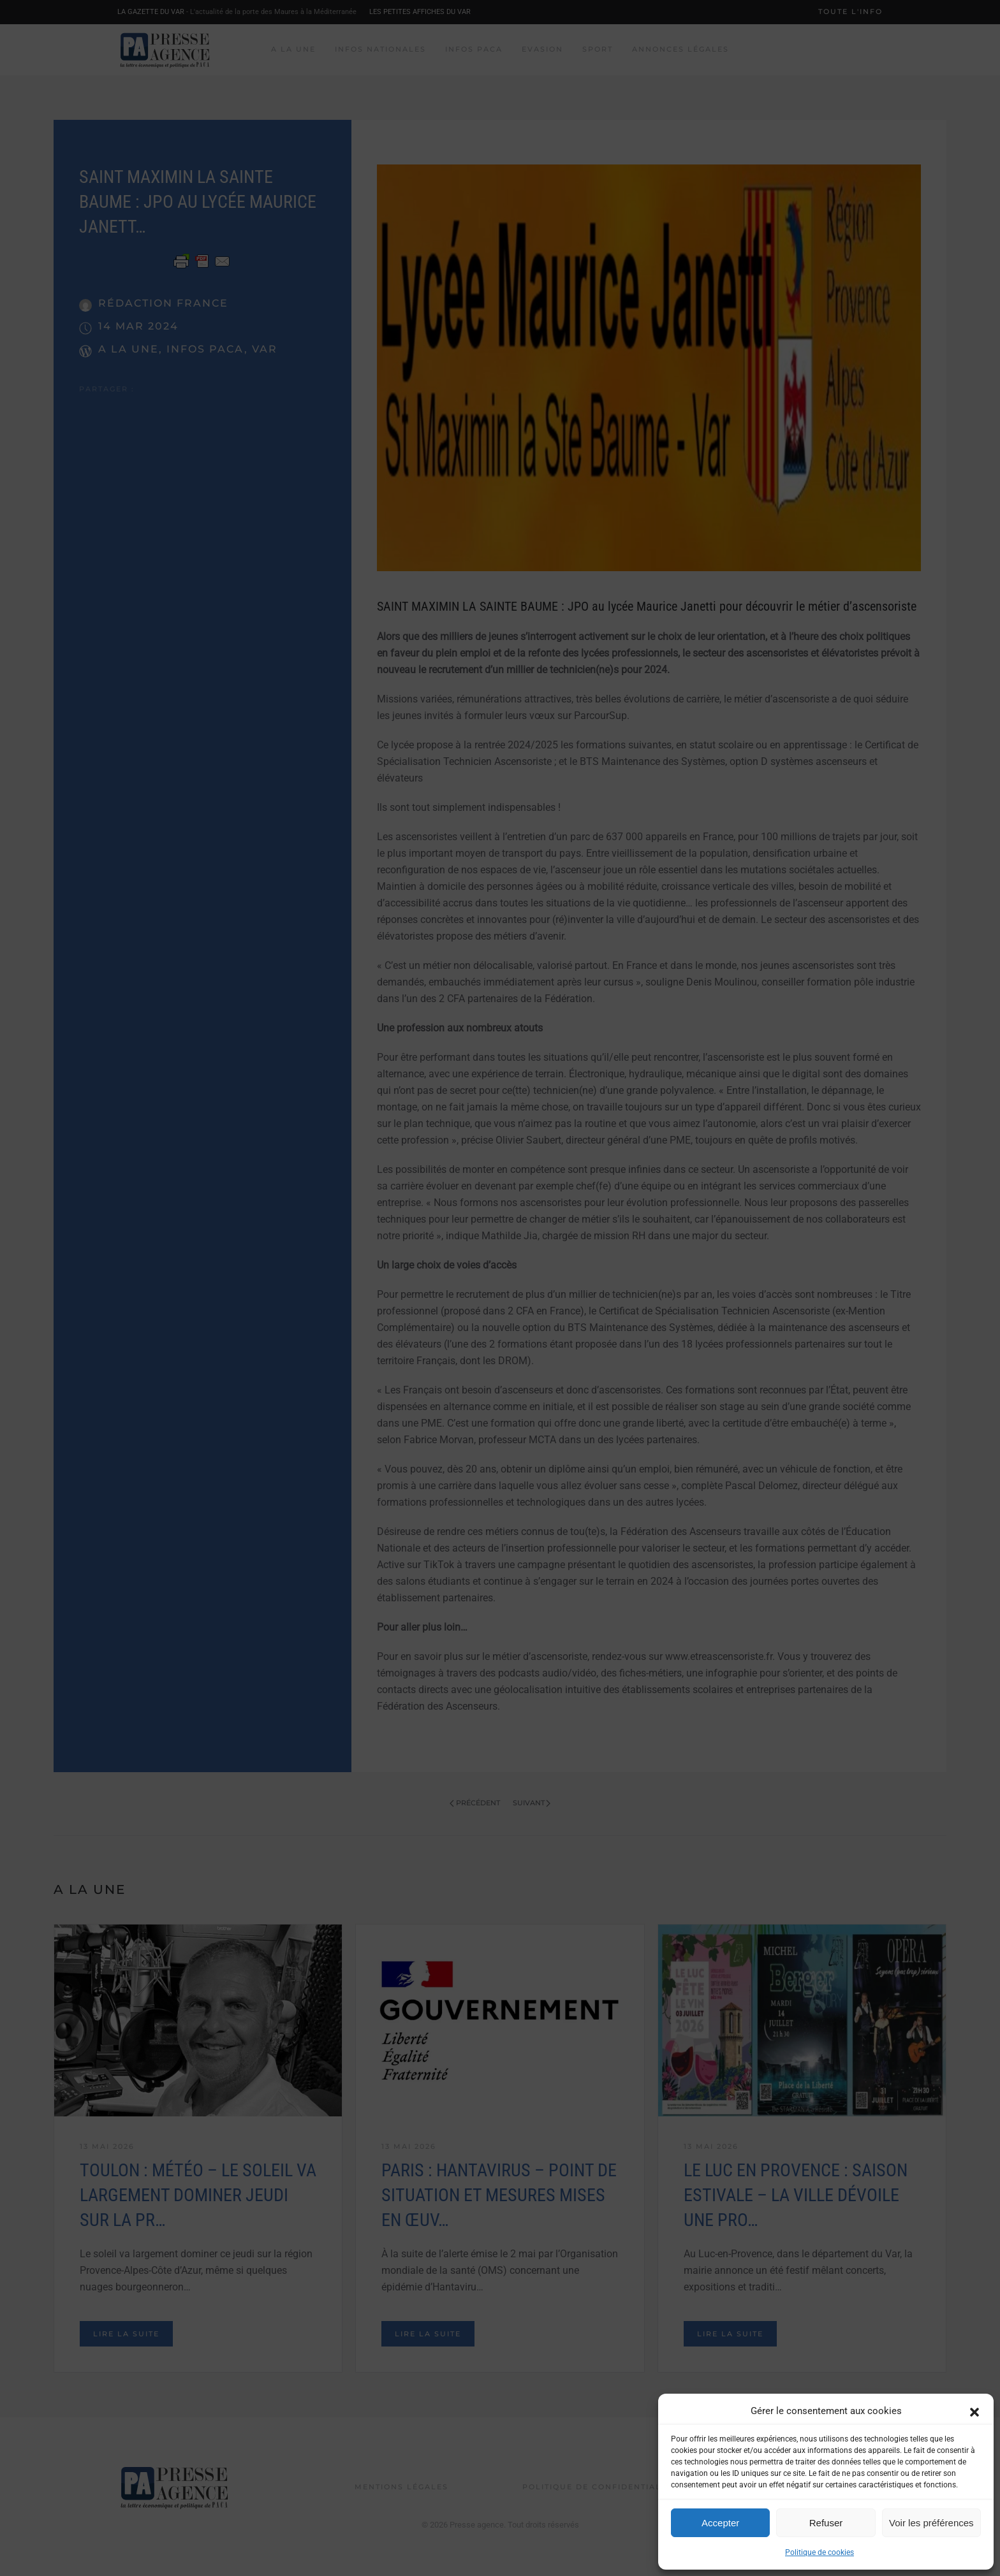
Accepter (720, 2522)
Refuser (826, 2522)
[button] (974, 2411)
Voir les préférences (931, 2522)
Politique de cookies (819, 2552)
